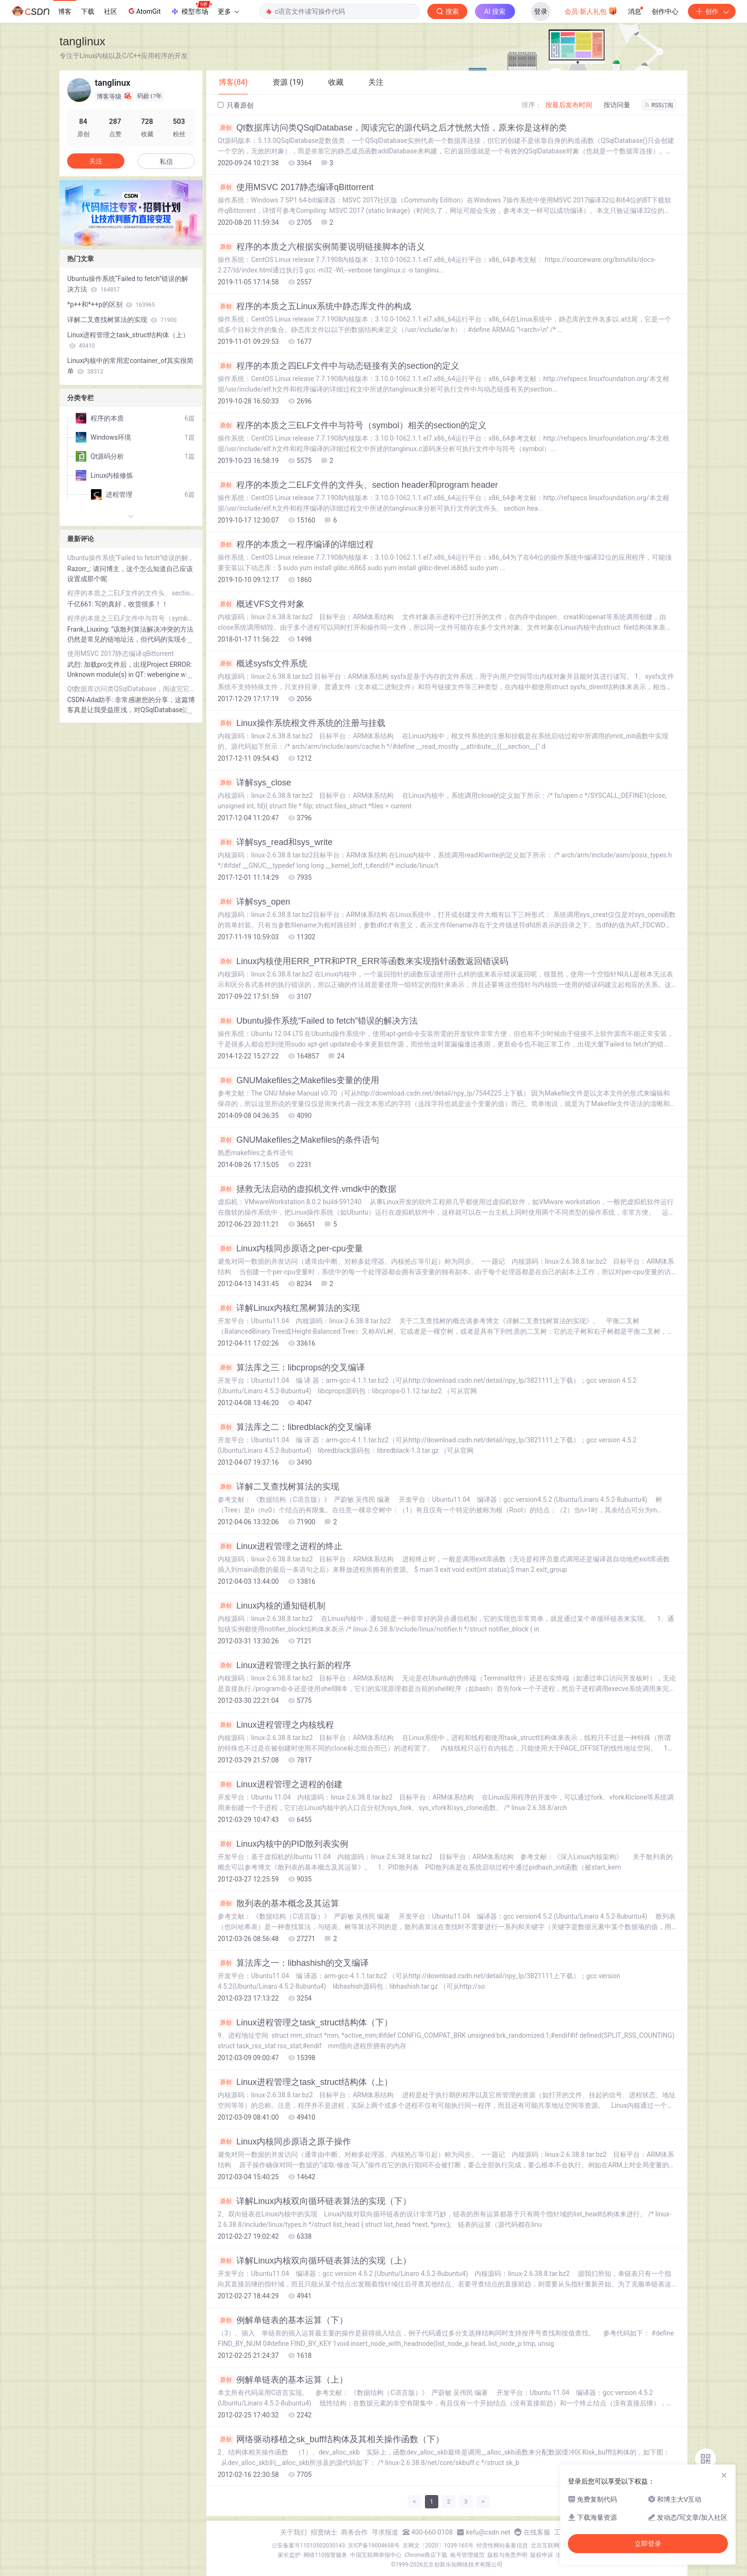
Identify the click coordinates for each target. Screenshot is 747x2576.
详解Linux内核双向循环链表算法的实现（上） (314, 2260)
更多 (228, 11)
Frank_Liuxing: (89, 629)
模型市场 (191, 8)
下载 (87, 11)
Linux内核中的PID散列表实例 (283, 1844)
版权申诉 (541, 2555)
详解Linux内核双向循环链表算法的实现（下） (314, 2201)
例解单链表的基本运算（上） (283, 2380)
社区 (110, 11)
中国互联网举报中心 (376, 2555)
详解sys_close (254, 782)
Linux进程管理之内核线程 (276, 1725)
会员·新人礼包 (591, 10)
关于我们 (293, 2532)
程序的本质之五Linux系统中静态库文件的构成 (314, 306)
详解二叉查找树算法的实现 (278, 1486)
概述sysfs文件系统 (262, 663)
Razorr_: (80, 569)
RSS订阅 (659, 105)
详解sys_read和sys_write (275, 842)
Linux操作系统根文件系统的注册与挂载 (301, 723)
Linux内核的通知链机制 (271, 1605)
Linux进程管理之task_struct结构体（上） (305, 2082)
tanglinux (82, 41)
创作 (711, 11)
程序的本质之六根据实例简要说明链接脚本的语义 (321, 247)
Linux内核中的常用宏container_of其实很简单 (130, 366)
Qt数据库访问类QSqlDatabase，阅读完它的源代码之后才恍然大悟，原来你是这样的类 (392, 127)
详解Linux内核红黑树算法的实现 (289, 1308)
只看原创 (235, 105)
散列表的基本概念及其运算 (278, 1903)
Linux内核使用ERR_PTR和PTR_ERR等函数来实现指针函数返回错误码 (363, 961)
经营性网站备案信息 (502, 2545)
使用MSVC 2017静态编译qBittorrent (296, 187)
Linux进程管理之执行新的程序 (284, 1665)
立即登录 (648, 2543)
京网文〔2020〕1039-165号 (438, 2545)
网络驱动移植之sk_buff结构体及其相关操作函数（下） (331, 2439)
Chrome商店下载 (425, 2555)
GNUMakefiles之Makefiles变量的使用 (298, 1080)
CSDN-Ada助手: (91, 700)
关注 (95, 161)
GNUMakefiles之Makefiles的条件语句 (298, 1140)
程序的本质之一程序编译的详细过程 (296, 544)
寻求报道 (385, 2532)
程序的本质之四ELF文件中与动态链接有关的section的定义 (338, 366)
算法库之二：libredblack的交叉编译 (295, 1427)
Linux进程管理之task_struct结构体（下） (305, 2022)
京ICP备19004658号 (374, 2545)
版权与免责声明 (507, 2555)
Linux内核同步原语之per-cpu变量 (290, 1248)
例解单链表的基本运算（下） (283, 2320)
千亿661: (81, 604)
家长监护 (289, 2555)
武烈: (75, 664)
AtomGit (144, 11)
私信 (166, 161)
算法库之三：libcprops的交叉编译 (291, 1367)
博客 (64, 11)
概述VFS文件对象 (261, 604)
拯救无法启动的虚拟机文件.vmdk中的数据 (307, 1189)
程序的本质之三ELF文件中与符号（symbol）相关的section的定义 (352, 425)
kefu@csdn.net (488, 2532)
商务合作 (354, 2532)
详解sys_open (254, 901)
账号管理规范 (467, 2555)
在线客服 (537, 2532)
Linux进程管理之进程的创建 (280, 1784)
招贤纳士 (324, 2532)
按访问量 (617, 105)
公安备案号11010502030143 (308, 2545)
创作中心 (665, 11)
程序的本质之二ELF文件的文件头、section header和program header (358, 485)
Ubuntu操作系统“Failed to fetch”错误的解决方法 (318, 1021)
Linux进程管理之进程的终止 (280, 1546)
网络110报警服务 (325, 2555)
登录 (540, 11)
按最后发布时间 (568, 105)
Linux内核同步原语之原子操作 (284, 2141)
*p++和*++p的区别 (111, 304)
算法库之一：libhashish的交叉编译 (293, 1963)
